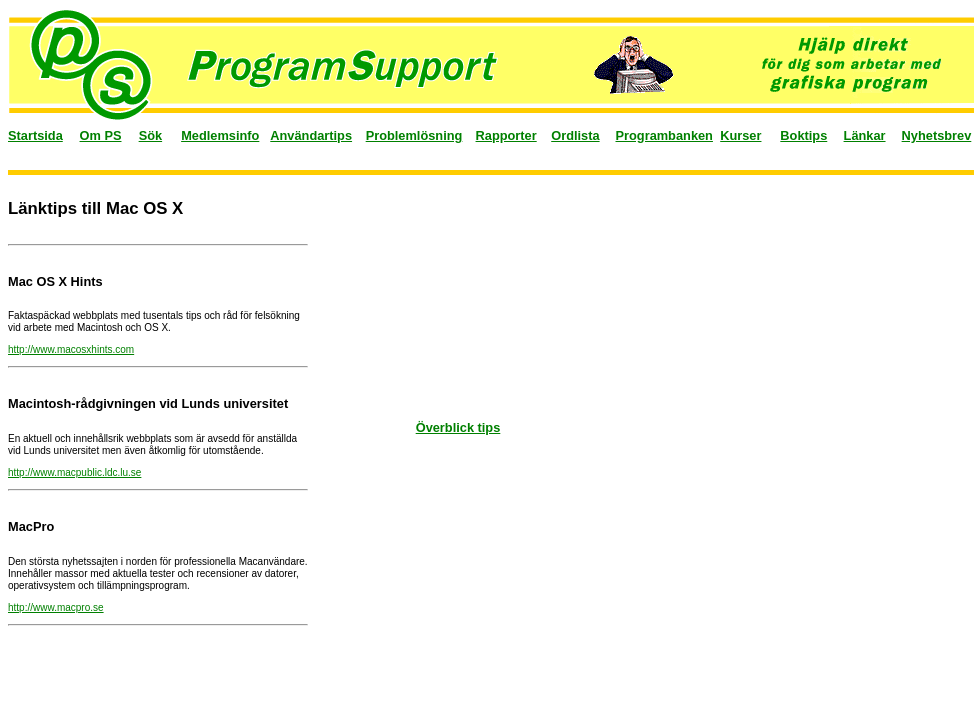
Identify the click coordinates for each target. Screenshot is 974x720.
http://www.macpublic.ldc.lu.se (74, 472)
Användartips (311, 135)
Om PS (101, 135)
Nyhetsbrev (937, 135)
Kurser (740, 135)
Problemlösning (414, 135)
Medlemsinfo (220, 135)
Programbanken (664, 135)
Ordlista (575, 135)
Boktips (803, 135)
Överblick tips (458, 427)
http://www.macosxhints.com (71, 349)
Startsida (35, 135)
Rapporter (506, 135)
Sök (150, 135)
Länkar (865, 135)
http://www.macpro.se (56, 607)
